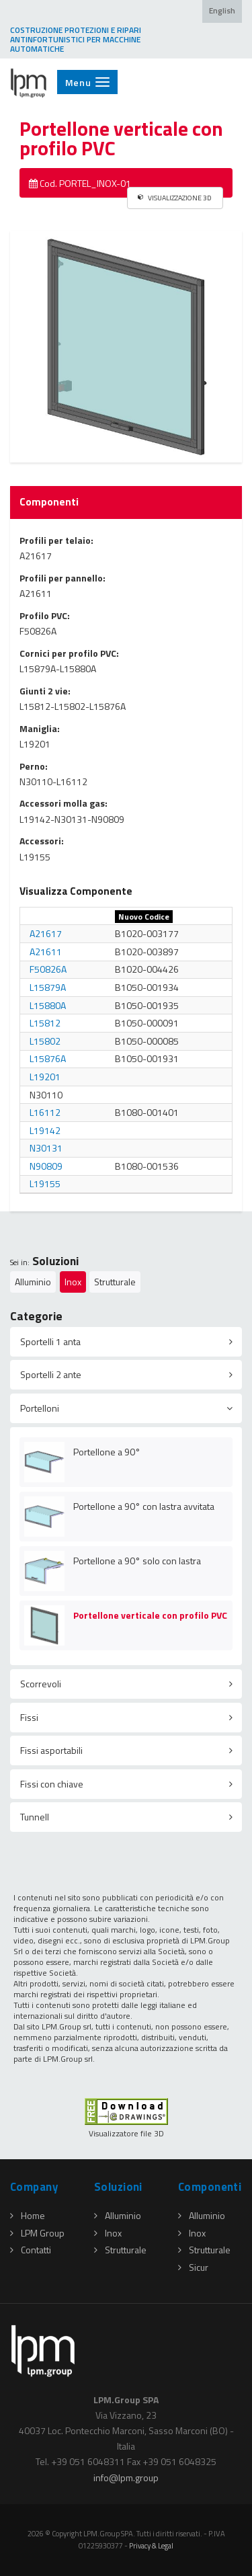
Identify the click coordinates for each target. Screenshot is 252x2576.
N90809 (46, 1166)
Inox (73, 1282)
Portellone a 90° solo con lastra (137, 1561)
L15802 (45, 1041)
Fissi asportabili (51, 1750)
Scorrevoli (40, 1684)
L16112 (45, 1112)
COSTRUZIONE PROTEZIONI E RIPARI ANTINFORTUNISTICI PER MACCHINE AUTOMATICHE (75, 40)
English (222, 11)
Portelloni (39, 1408)
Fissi (29, 1717)
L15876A (48, 1058)
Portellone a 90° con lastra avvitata (143, 1506)
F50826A (48, 969)
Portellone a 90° (106, 1452)
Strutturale (115, 1282)
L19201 (45, 1077)
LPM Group (37, 2233)
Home (27, 2215)
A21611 (46, 951)
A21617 (46, 933)
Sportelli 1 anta (50, 1341)
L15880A (48, 1005)
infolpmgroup (126, 2477)
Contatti (30, 2250)
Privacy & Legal (151, 2545)
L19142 (45, 1130)
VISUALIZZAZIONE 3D (175, 197)
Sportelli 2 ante (50, 1374)
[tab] (126, 1342)
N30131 (46, 1148)
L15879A (48, 987)
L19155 (45, 1183)
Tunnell (34, 1817)
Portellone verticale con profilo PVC (150, 1615)
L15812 (45, 1023)
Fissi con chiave (51, 1784)
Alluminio (33, 1282)
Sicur (193, 2267)
